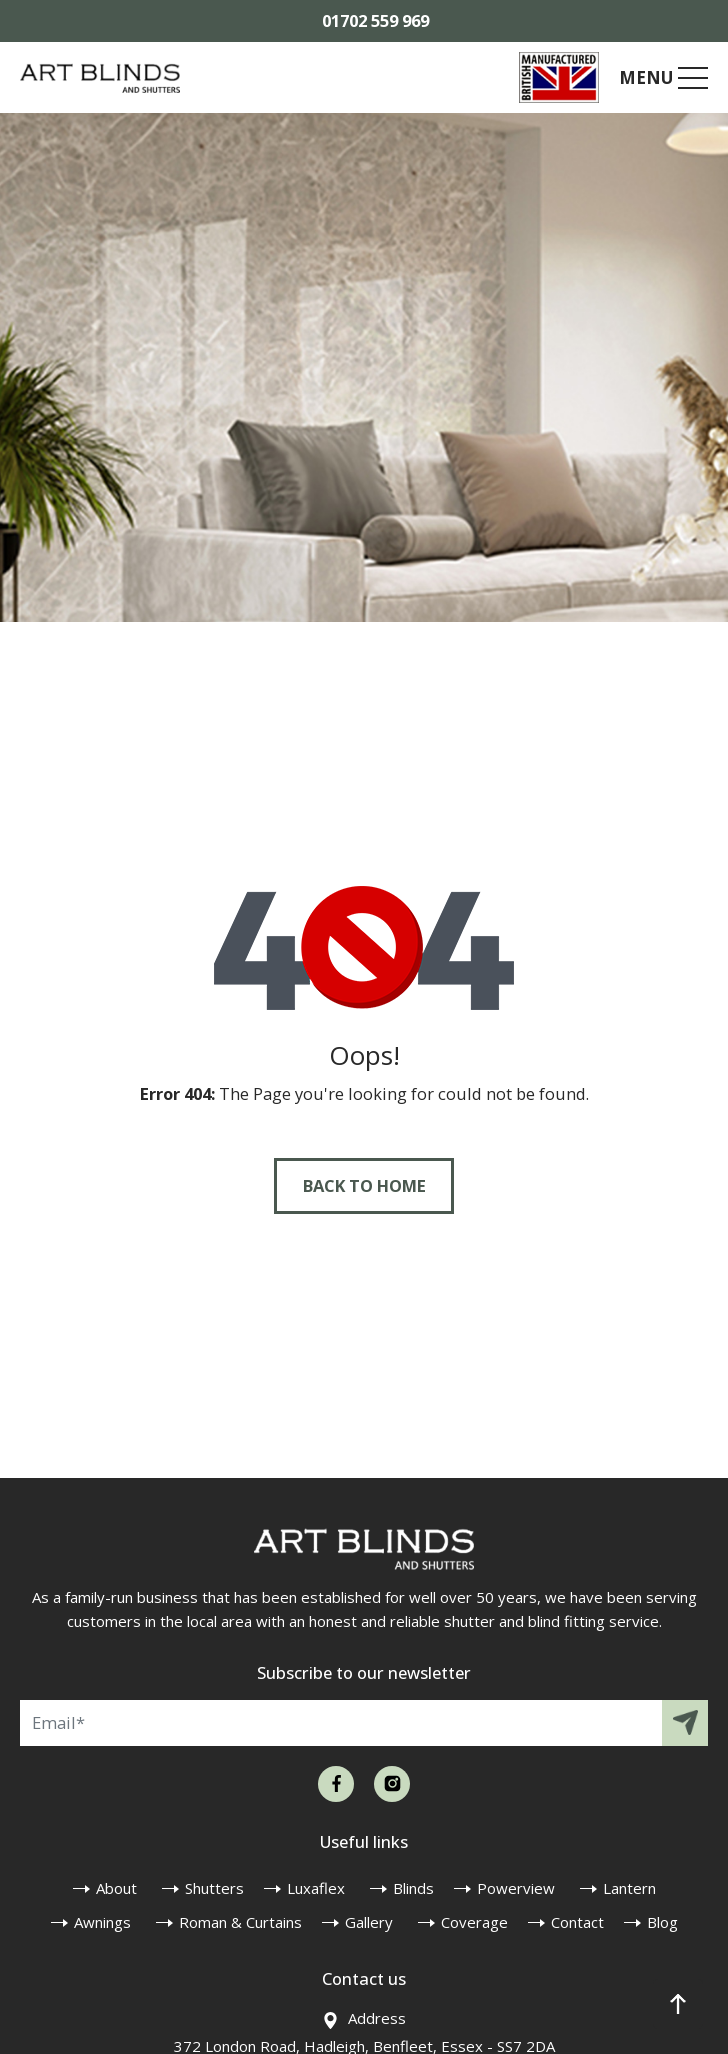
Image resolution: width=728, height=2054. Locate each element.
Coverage (474, 1922)
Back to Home (364, 1185)
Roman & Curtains (240, 1922)
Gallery (369, 1922)
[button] (678, 2004)
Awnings (102, 1922)
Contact (577, 1922)
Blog (662, 1922)
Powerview (516, 1888)
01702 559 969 (375, 20)
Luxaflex (316, 1888)
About (116, 1888)
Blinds (413, 1888)
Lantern (629, 1888)
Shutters (214, 1888)
